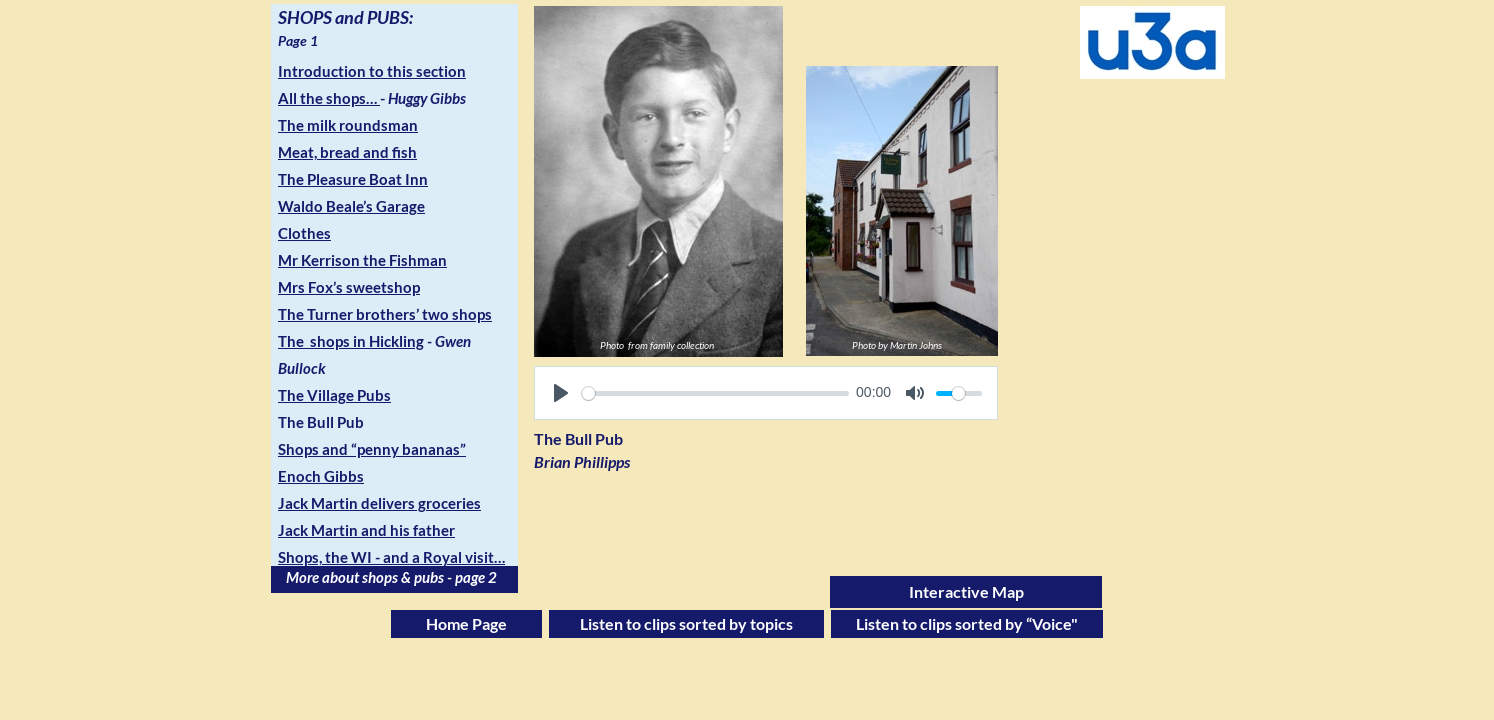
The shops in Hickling (351, 341)
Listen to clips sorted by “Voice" (967, 623)
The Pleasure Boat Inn (353, 179)
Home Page (466, 623)
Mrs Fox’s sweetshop (349, 287)
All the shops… (327, 98)
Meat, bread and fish (347, 152)
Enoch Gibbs (321, 476)
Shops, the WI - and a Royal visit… (391, 557)
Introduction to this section (372, 71)
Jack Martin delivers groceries (379, 503)
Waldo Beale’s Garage (351, 206)
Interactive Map (966, 591)
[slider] (715, 393)
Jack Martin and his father (366, 530)
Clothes (304, 233)
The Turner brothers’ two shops (385, 314)
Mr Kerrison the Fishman (362, 260)
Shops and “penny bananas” (372, 449)
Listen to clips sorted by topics (686, 623)
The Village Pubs (334, 395)
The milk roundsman (348, 125)
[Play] (561, 393)
